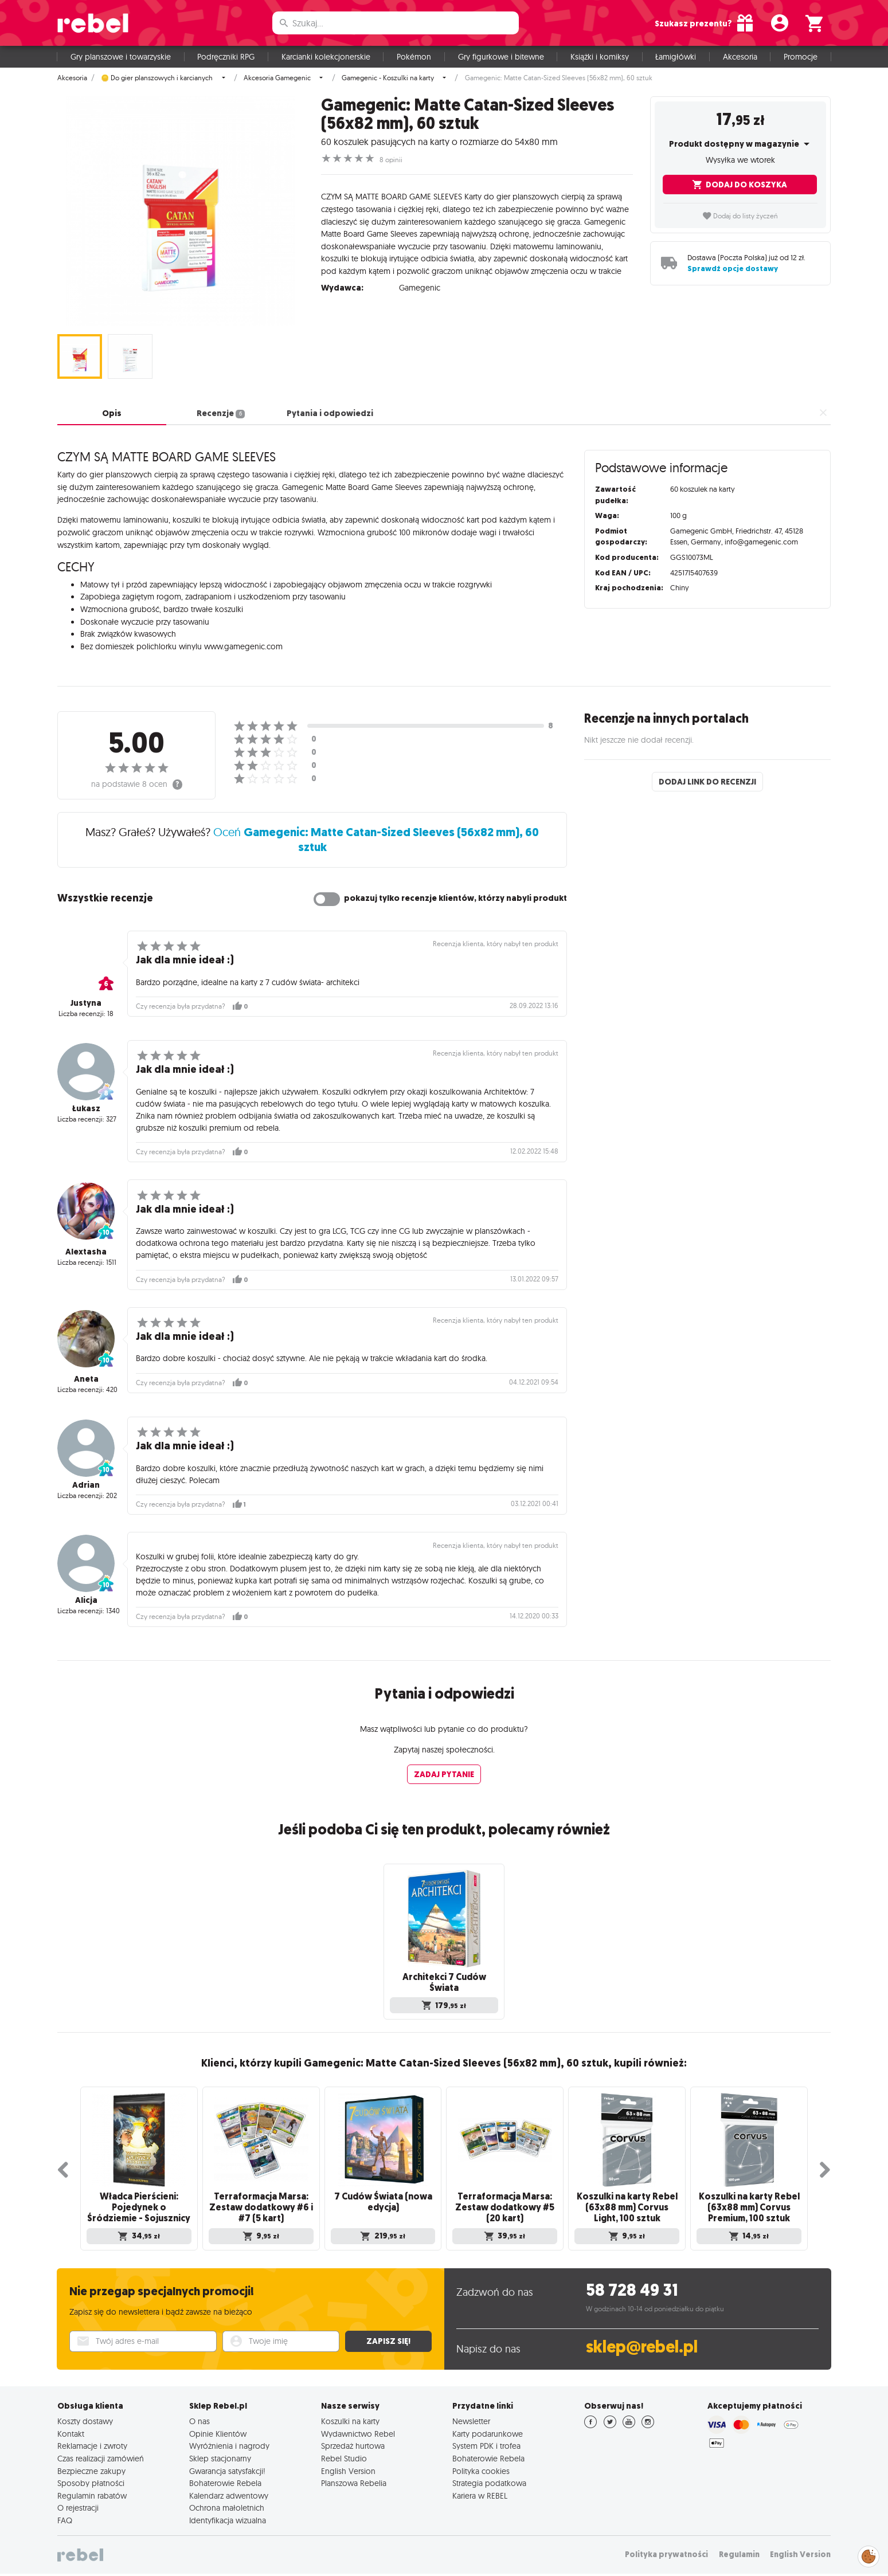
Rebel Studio (344, 2452)
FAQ (64, 2514)
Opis (112, 413)
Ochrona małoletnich (226, 2501)
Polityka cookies (481, 2465)
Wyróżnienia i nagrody (229, 2439)
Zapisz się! (388, 2334)
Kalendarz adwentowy (228, 2489)
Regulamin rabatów (92, 2489)
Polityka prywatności (666, 2548)
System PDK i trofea (486, 2439)
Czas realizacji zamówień (100, 2452)
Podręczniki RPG (226, 57)
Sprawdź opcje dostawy (732, 268)
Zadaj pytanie (444, 1774)
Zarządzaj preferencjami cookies (868, 2554)
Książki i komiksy (599, 57)
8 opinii (391, 160)
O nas (199, 2415)
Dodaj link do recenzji (707, 781)
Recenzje (220, 413)
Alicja (86, 1600)
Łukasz (86, 1108)
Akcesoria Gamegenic (277, 78)
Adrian (86, 1485)
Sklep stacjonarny (220, 2452)
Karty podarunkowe (487, 2427)
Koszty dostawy (85, 2415)
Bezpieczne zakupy (91, 2465)
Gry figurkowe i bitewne (501, 57)
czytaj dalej (614, 263)
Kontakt (70, 2427)
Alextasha (86, 1251)
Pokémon (414, 57)
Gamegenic (419, 279)
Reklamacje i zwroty (92, 2439)
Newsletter (471, 2415)
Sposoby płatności (90, 2477)
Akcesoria (740, 57)
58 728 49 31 (632, 2284)
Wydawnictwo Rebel (358, 2427)
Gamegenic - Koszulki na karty (388, 78)
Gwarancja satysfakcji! (227, 2465)
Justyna (86, 1003)
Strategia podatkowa (489, 2477)
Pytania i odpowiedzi (330, 413)
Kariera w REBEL (479, 2489)
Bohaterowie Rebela (225, 2477)
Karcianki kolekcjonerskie (325, 57)
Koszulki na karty (350, 2415)
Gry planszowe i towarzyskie (121, 57)
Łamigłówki (675, 57)
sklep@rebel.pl (642, 2341)
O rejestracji (78, 2501)
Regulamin (739, 2548)
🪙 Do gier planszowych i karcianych (157, 78)
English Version (348, 2465)
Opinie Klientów (218, 2427)
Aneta (86, 1379)
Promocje (800, 57)
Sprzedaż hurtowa (353, 2439)
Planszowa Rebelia (353, 2477)
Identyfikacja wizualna (227, 2514)
